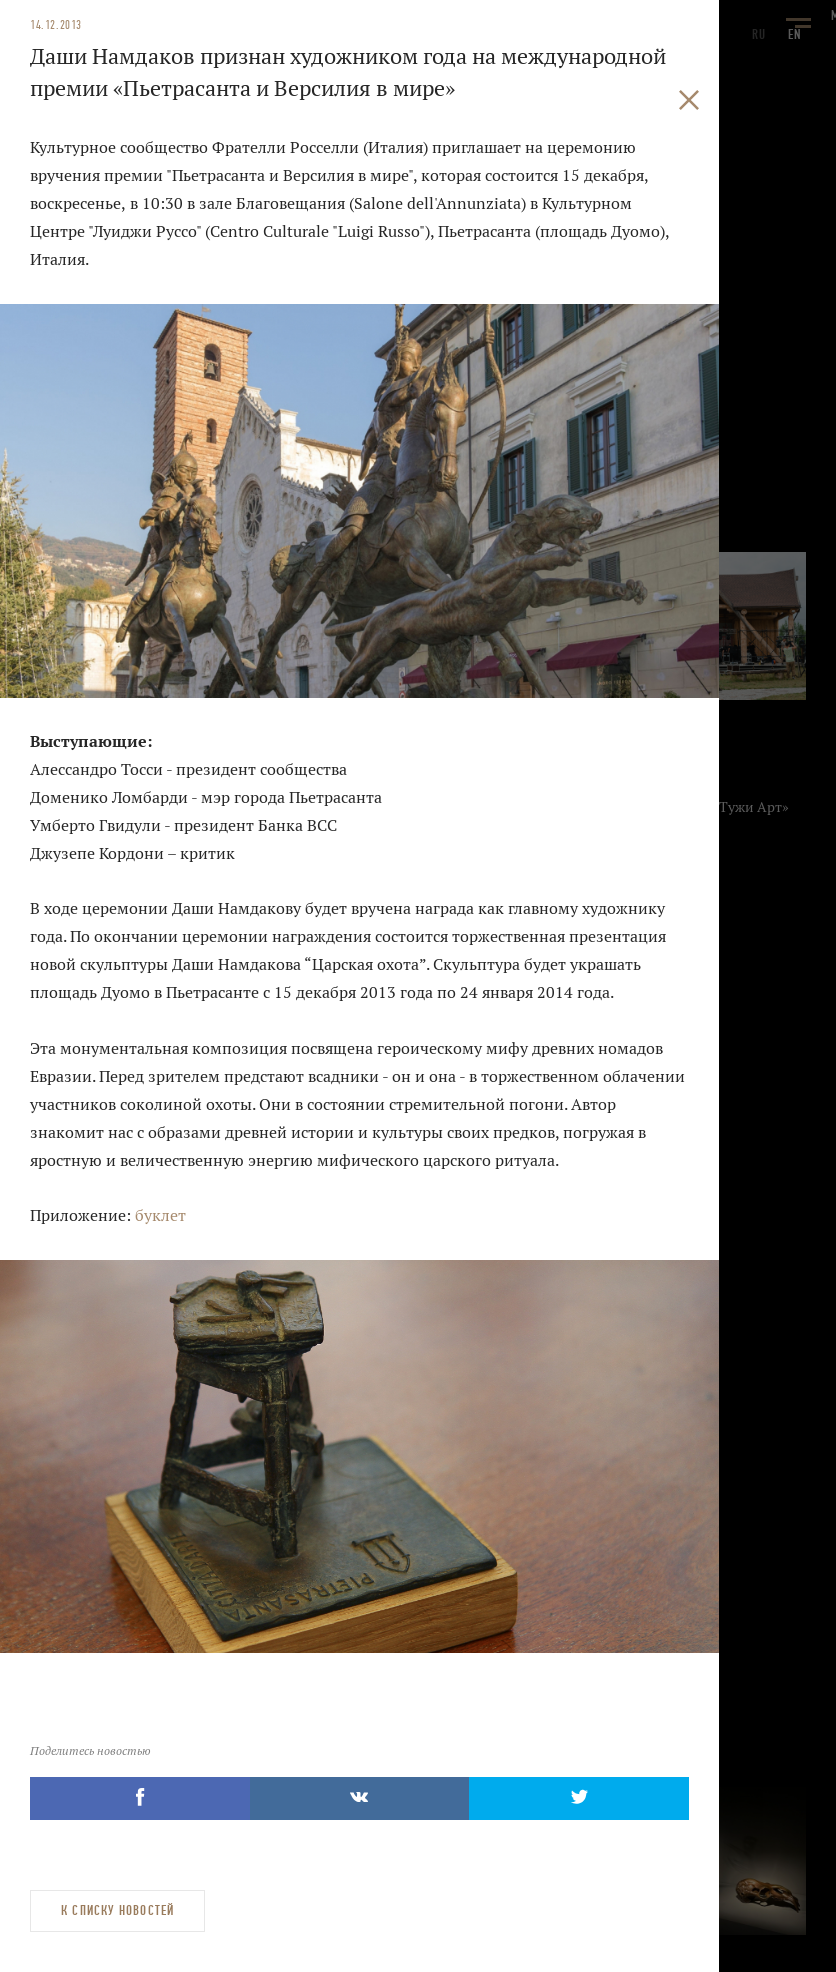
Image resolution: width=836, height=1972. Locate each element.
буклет (160, 1215)
